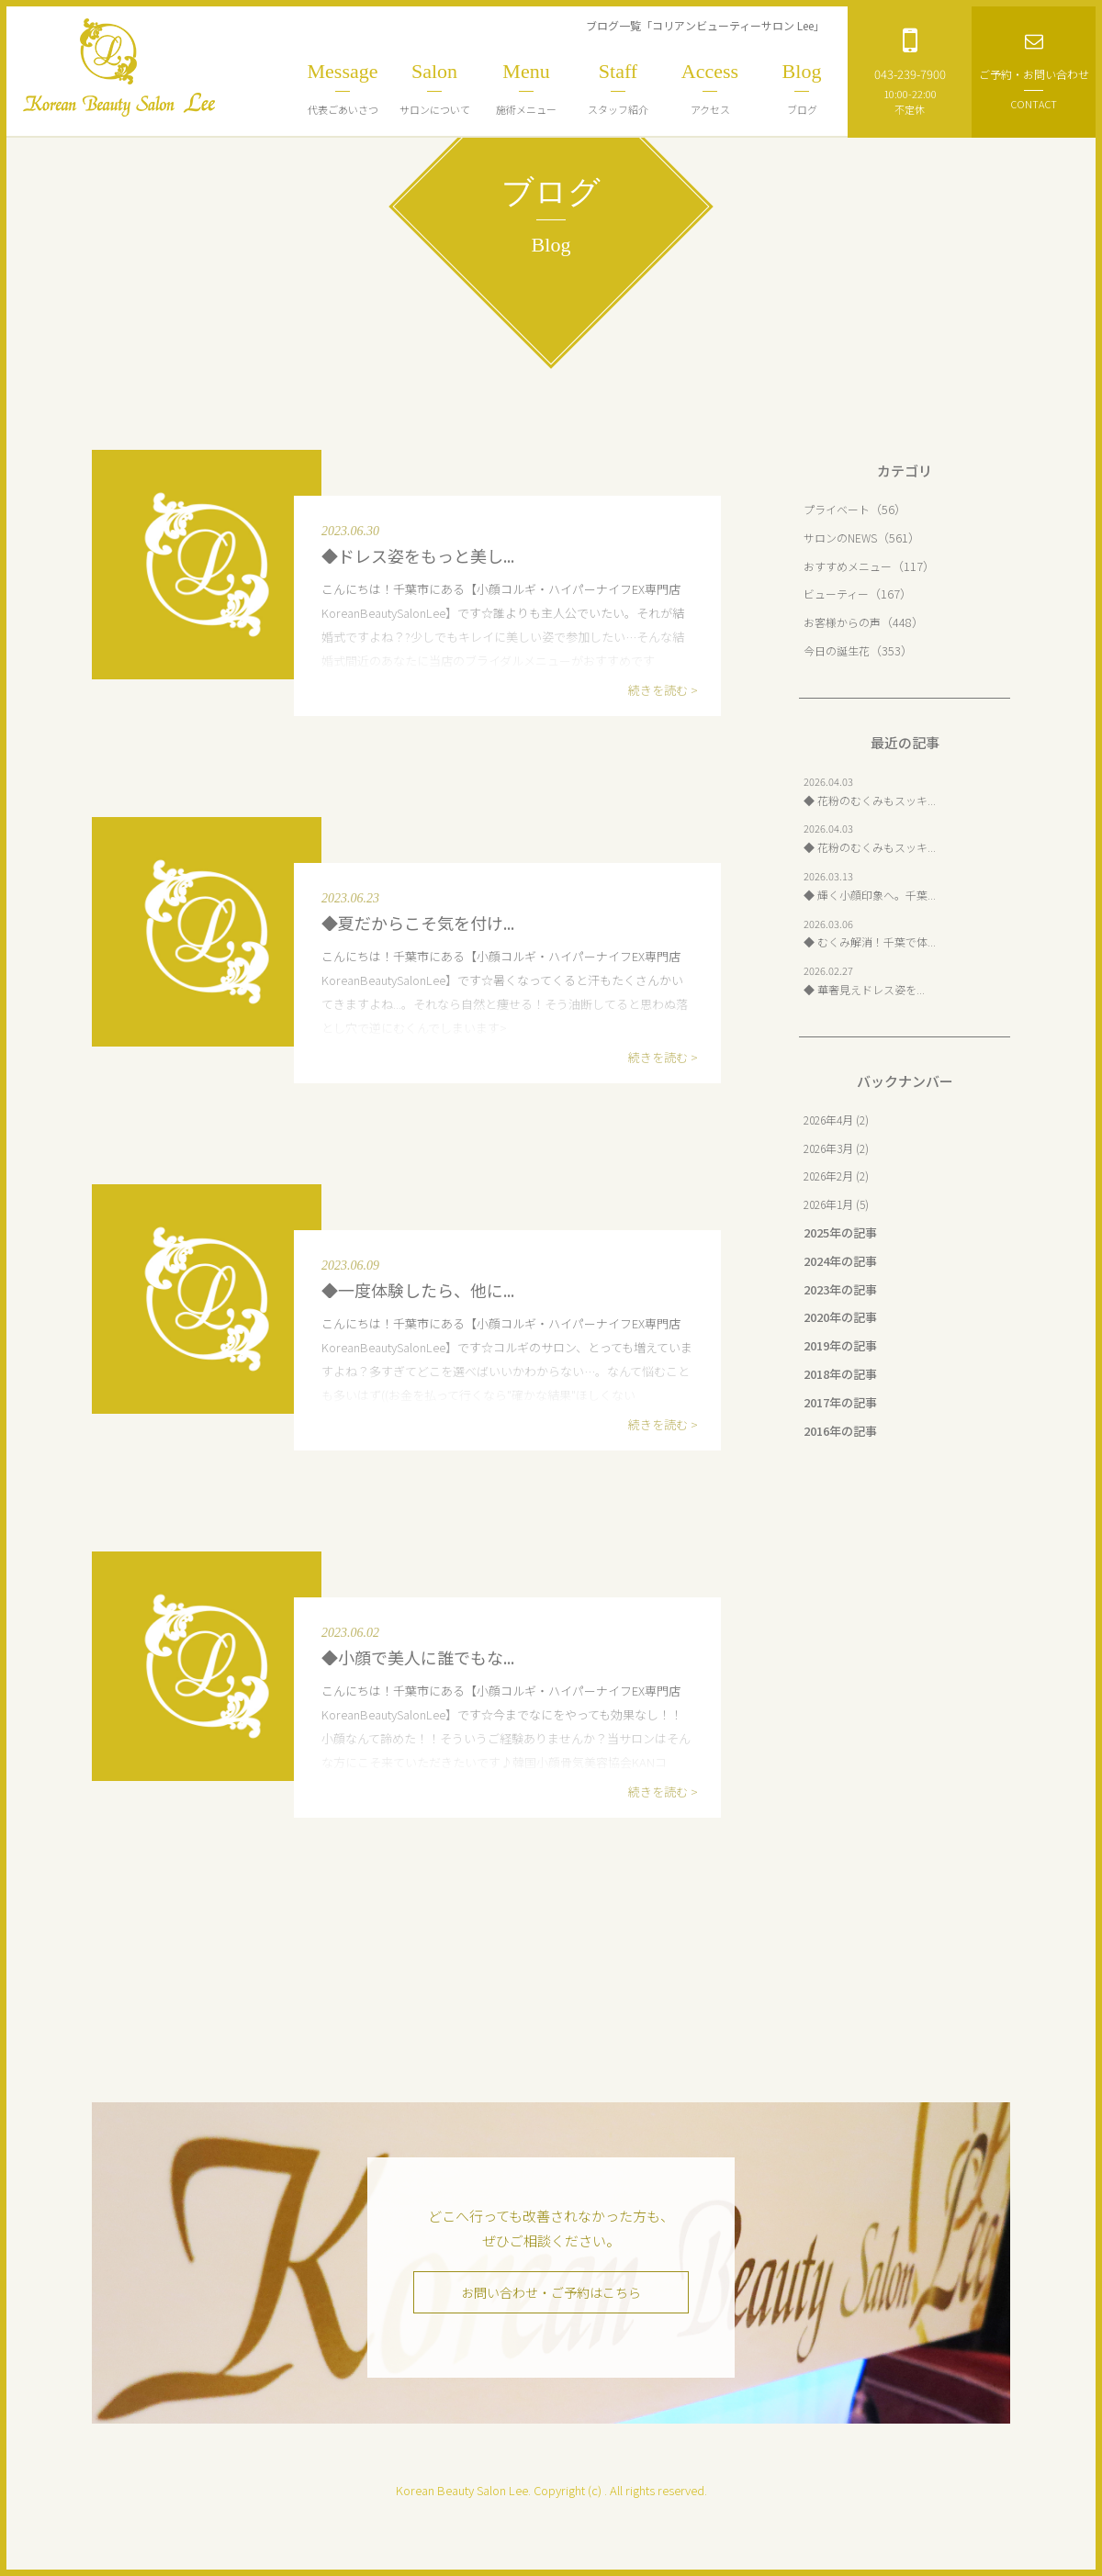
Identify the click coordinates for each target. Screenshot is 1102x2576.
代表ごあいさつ (342, 88)
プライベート (839, 509)
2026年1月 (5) (840, 1204)
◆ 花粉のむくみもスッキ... (875, 800)
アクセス (710, 88)
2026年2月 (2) (840, 1175)
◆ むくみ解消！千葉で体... (875, 941)
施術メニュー (526, 88)
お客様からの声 (845, 622)
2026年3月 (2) (840, 1148)
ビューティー (839, 593)
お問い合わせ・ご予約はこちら (551, 2292)
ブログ (802, 88)
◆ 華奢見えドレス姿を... (869, 989)
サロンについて (434, 88)
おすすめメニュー (851, 566)
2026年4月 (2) (840, 1119)
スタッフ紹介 (618, 88)
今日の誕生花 (839, 650)
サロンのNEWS (843, 537)
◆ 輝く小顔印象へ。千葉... (875, 894)
